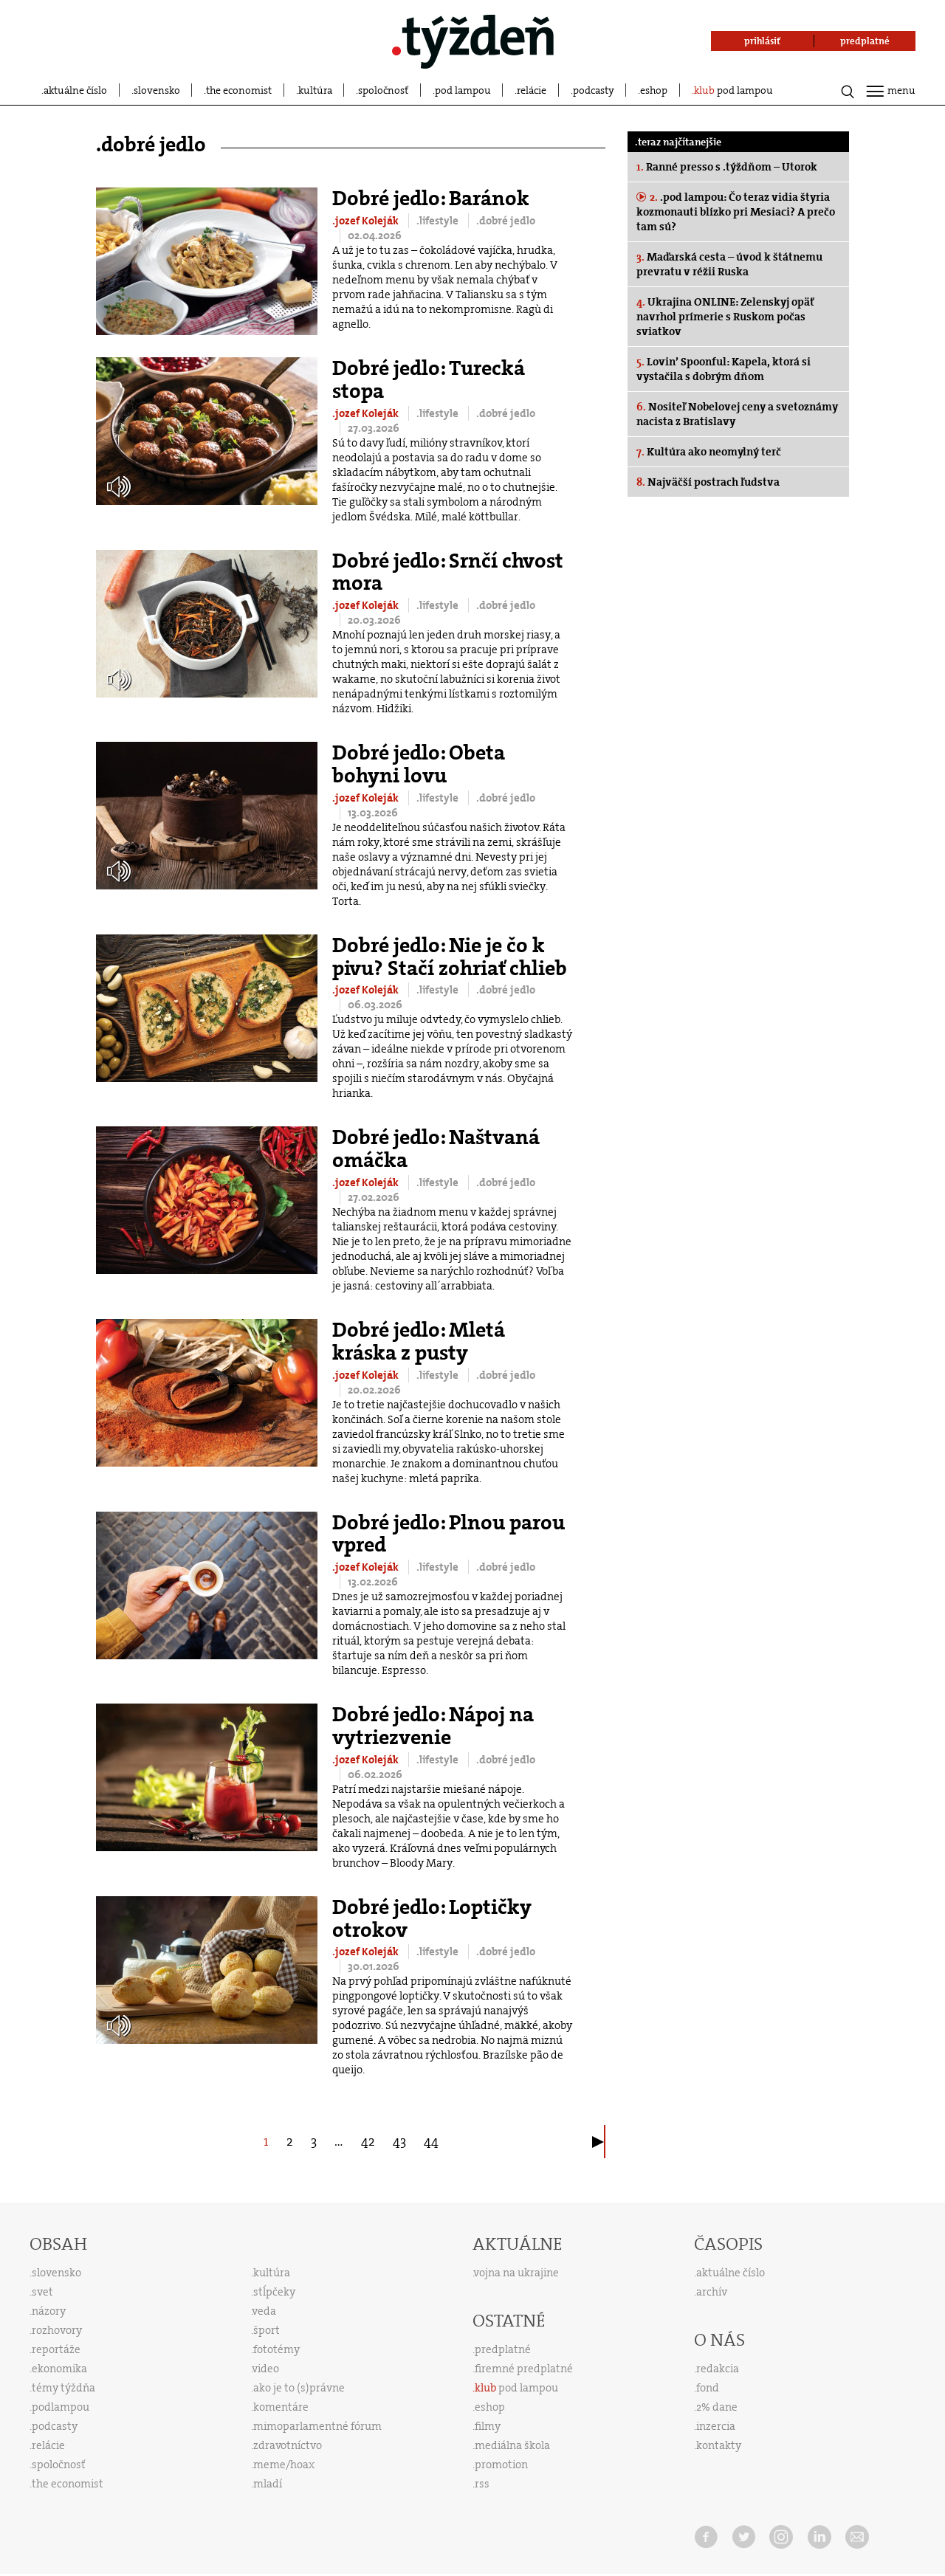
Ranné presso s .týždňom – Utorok (726, 166)
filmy (488, 2426)
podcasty (593, 90)
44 (431, 2141)
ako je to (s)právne (299, 2387)
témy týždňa (63, 2387)
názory (49, 2311)
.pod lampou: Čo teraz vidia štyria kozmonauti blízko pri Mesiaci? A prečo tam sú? (735, 212)
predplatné (503, 2349)
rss (482, 2483)
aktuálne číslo (75, 90)
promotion (501, 2464)
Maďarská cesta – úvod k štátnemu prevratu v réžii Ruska (729, 264)
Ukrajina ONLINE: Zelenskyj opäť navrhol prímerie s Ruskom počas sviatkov (725, 317)
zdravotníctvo (287, 2445)
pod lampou (463, 90)
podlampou (60, 2407)
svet (42, 2291)
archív (711, 2291)
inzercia (715, 2426)
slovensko (157, 90)
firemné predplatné (524, 2368)
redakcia (717, 2368)
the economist (239, 90)
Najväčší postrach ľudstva (708, 482)
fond (707, 2387)
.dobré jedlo (505, 220)
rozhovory (57, 2330)
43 (399, 2141)
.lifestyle (438, 220)
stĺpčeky (274, 2291)
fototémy (276, 2349)
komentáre (281, 2407)
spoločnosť (383, 90)
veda (264, 2311)
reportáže (56, 2349)
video (265, 2368)
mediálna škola (512, 2445)
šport (266, 2330)
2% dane (717, 2407)
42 (368, 2141)
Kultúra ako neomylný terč (708, 451)
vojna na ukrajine (516, 2272)
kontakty (718, 2445)
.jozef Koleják (366, 220)
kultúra (315, 90)
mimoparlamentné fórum (317, 2426)
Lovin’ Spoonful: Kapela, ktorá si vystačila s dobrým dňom (723, 369)
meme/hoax (284, 2464)
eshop (653, 90)
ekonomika (59, 2368)
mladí (267, 2483)
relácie (531, 90)
